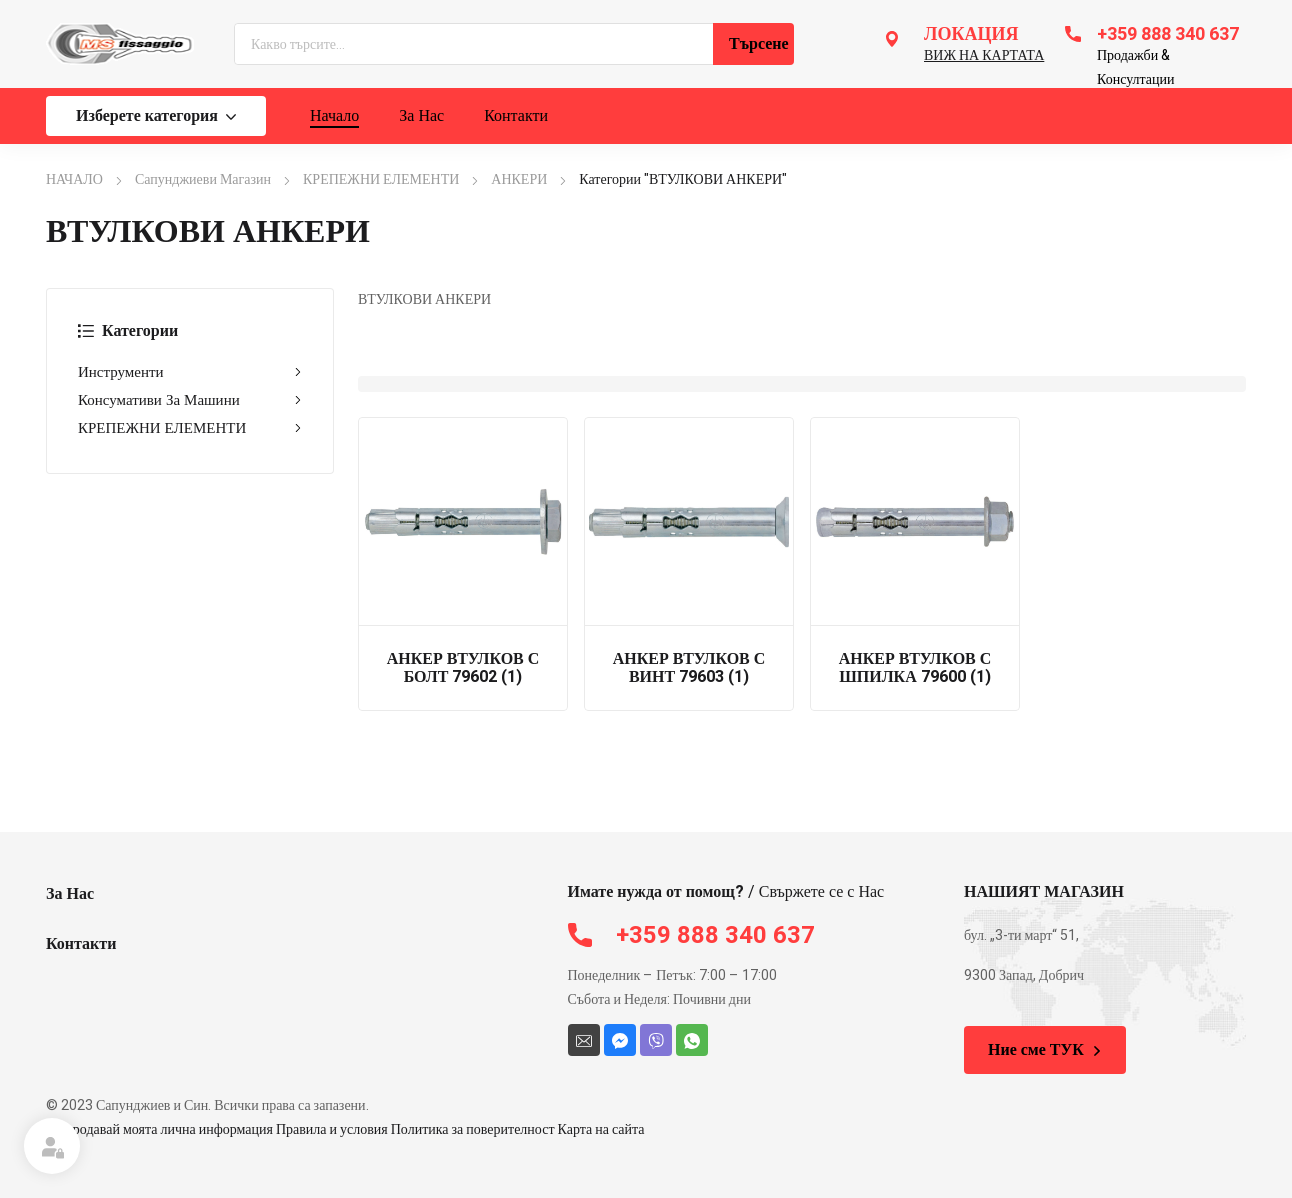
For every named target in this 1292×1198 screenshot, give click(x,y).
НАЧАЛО (74, 179)
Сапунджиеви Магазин (203, 179)
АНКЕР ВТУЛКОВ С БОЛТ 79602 (463, 668)
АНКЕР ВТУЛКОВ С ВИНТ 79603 (689, 668)
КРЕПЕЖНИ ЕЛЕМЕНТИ (381, 179)
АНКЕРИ (519, 179)
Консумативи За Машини (190, 400)
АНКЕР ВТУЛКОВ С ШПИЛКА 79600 (915, 668)
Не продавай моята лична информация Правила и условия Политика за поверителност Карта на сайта (345, 1129)
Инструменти (190, 372)
